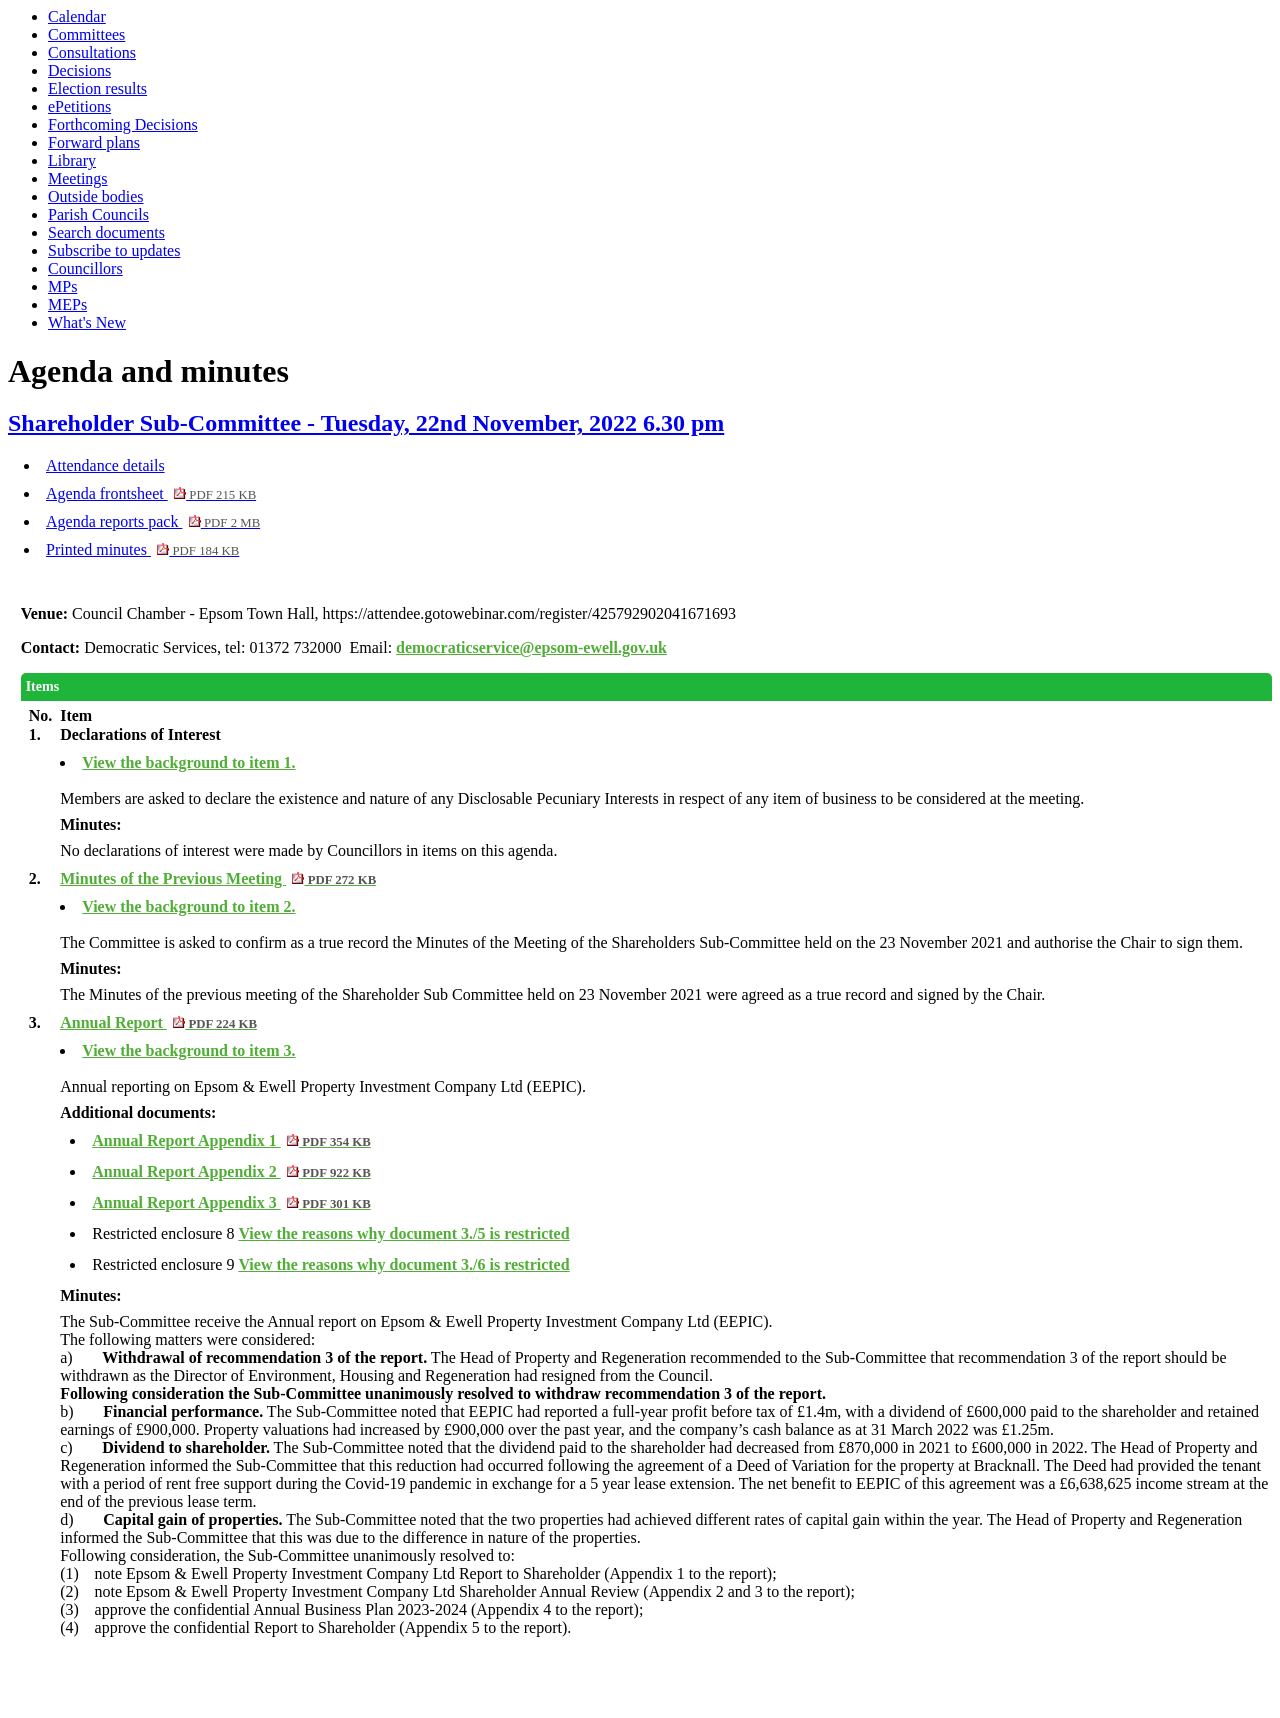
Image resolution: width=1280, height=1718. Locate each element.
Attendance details (105, 465)
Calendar (77, 16)
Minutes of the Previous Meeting (218, 878)
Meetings (78, 178)
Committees (86, 34)
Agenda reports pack (153, 521)
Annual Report (158, 1022)
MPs (62, 286)
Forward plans (94, 142)
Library (72, 160)
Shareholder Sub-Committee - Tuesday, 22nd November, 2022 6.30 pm (366, 423)
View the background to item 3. (188, 1050)
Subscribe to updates (114, 250)
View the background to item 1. (188, 762)
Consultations (92, 52)
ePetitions (79, 106)
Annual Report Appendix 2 (231, 1171)
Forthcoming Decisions (123, 124)
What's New (87, 322)
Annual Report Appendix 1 (231, 1140)
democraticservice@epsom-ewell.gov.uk (531, 647)
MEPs (67, 304)
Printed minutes (142, 549)
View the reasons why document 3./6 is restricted (403, 1264)
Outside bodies (96, 196)
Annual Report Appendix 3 (231, 1202)
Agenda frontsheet (151, 493)
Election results (97, 88)
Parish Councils (98, 214)
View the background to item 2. (188, 906)
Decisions (79, 70)
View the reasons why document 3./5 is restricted (403, 1233)
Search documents (106, 232)
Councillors (85, 268)
